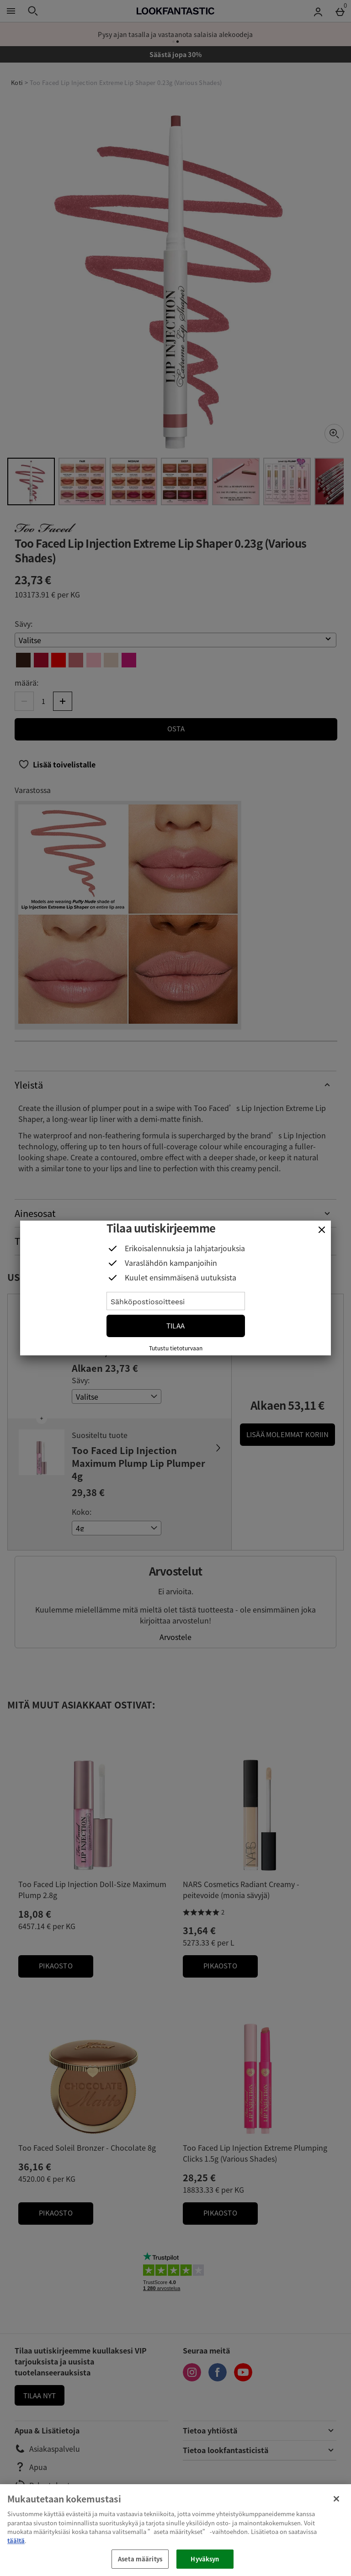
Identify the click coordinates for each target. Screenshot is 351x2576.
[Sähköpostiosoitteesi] (175, 1301)
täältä (16, 2540)
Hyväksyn (205, 2559)
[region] (175, 2530)
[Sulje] (322, 1230)
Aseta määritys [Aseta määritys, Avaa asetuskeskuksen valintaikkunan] (140, 2559)
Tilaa (175, 1326)
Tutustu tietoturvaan (175, 1348)
